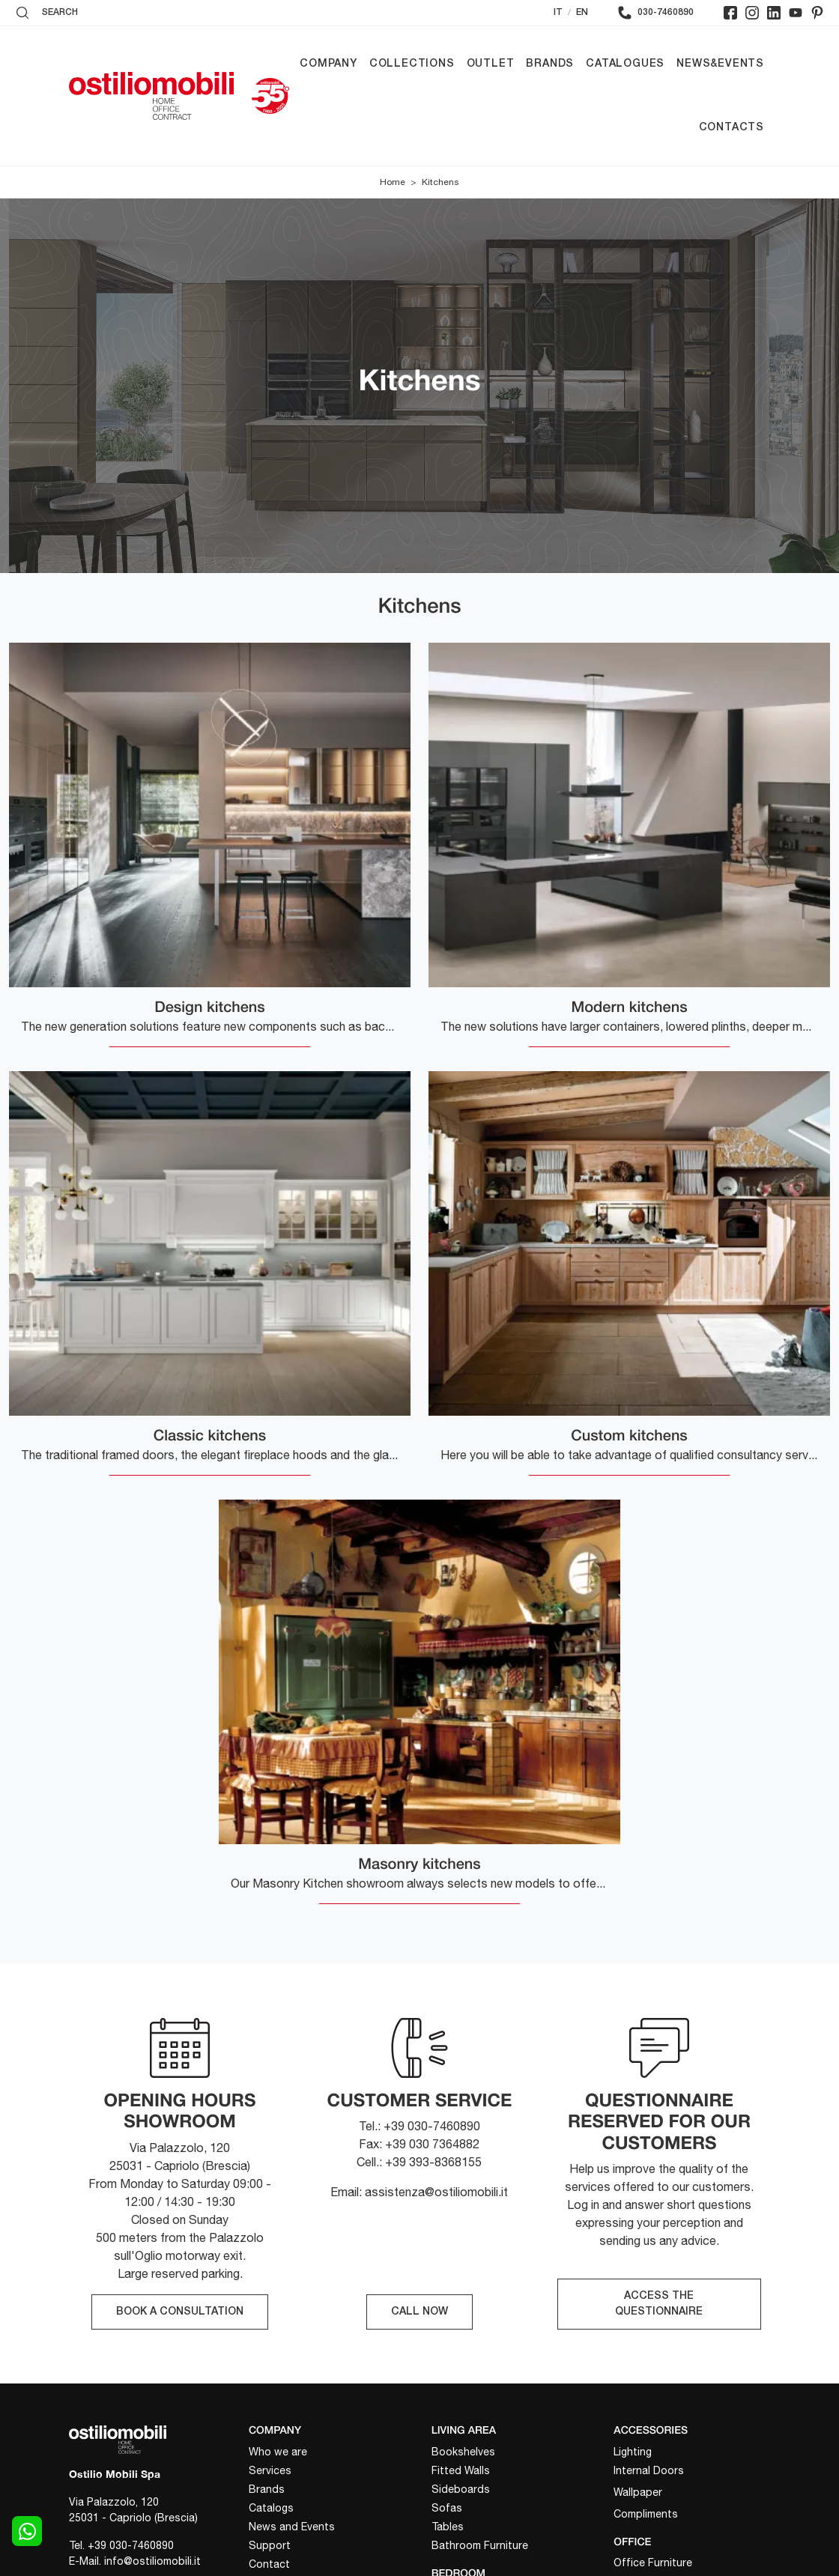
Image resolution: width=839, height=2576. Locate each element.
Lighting (633, 2452)
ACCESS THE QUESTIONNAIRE (659, 2304)
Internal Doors (649, 2470)
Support (270, 2545)
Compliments (646, 2514)
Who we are (278, 2452)
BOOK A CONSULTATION (179, 2312)
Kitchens (440, 182)
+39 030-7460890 (131, 2545)
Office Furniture (653, 2563)
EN (582, 12)
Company (328, 64)
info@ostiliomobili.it (152, 2561)
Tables (447, 2527)
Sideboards (460, 2489)
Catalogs (271, 2508)
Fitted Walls (460, 2470)
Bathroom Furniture (479, 2545)
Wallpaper (638, 2492)
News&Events (720, 64)
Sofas (446, 2508)
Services (270, 2470)
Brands (550, 64)
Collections (412, 64)
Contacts (731, 128)
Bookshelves (463, 2452)
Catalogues (625, 64)
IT (558, 12)
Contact (269, 2564)
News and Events (292, 2527)
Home (392, 182)
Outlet (491, 64)
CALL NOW (419, 2312)
